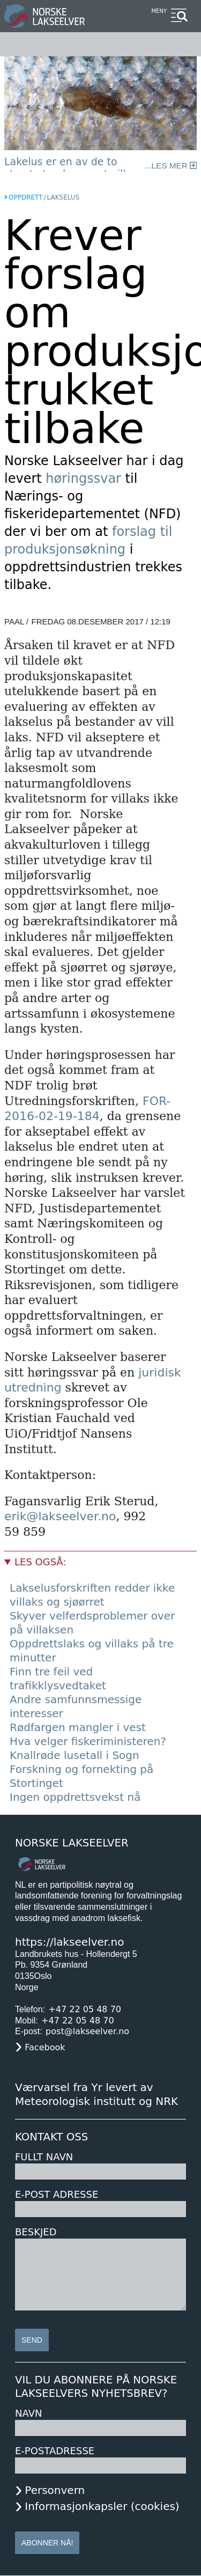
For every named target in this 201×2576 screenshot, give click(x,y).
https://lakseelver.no (69, 1941)
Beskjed (36, 2232)
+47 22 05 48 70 (84, 2009)
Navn (28, 2413)
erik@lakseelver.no (60, 1516)
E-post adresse (56, 2194)
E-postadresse (54, 2450)
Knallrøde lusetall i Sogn (74, 1755)
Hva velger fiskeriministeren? (88, 1741)
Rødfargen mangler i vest (78, 1727)
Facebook (45, 2047)
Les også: (40, 1561)
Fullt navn (44, 2156)
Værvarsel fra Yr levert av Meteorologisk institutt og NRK (96, 2094)
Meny (159, 11)
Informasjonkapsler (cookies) (102, 2506)
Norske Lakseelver (72, 1843)
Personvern (55, 2490)
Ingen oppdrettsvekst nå (75, 1797)
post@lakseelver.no (87, 2031)
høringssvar (85, 478)
